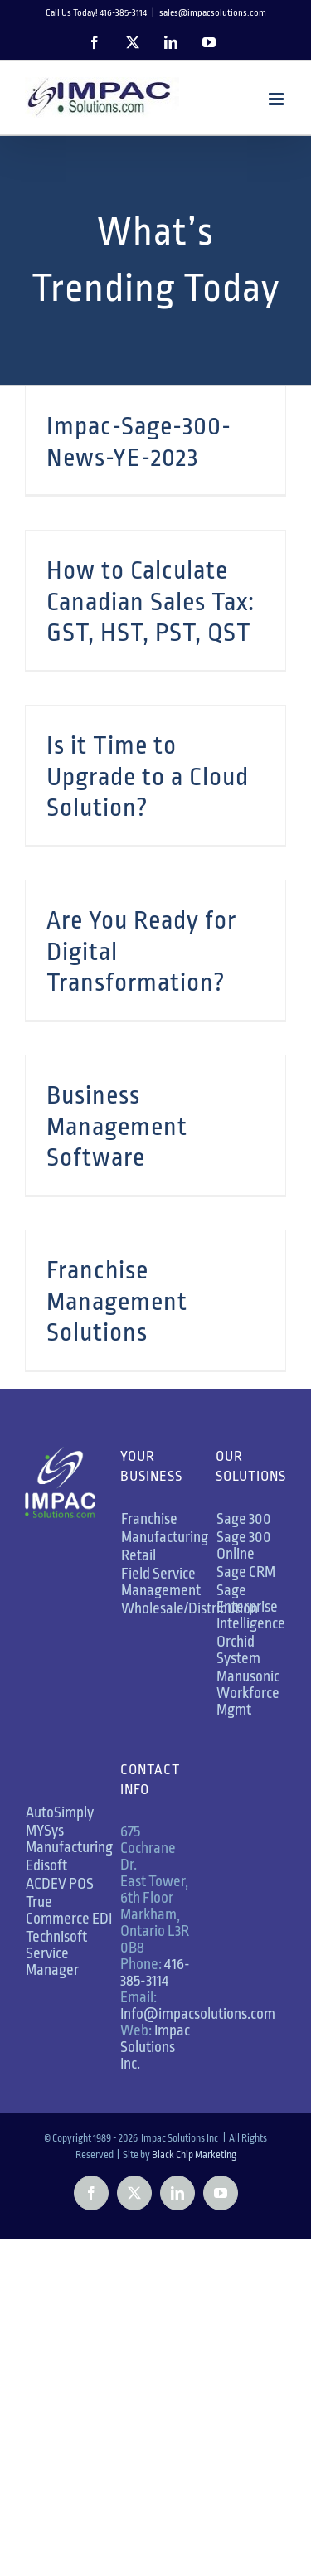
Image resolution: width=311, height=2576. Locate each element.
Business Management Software (116, 1126)
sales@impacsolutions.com (212, 12)
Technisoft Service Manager (56, 1953)
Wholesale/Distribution (189, 1608)
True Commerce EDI (69, 1910)
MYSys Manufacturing (69, 1839)
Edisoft (46, 1865)
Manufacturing (164, 1537)
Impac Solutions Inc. (155, 2047)
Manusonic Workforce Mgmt (247, 1693)
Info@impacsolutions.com (197, 2014)
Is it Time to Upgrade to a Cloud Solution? (147, 776)
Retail (138, 1555)
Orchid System (238, 1649)
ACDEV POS (60, 1883)
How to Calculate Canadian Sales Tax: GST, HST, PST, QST (150, 601)
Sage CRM (245, 1572)
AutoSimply (60, 1812)
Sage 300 (243, 1519)
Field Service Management (161, 1581)
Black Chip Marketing (194, 2155)
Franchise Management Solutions (116, 1301)
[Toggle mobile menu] (277, 99)
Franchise (149, 1519)
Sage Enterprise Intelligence (250, 1607)
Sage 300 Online (243, 1545)
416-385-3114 (155, 1972)
